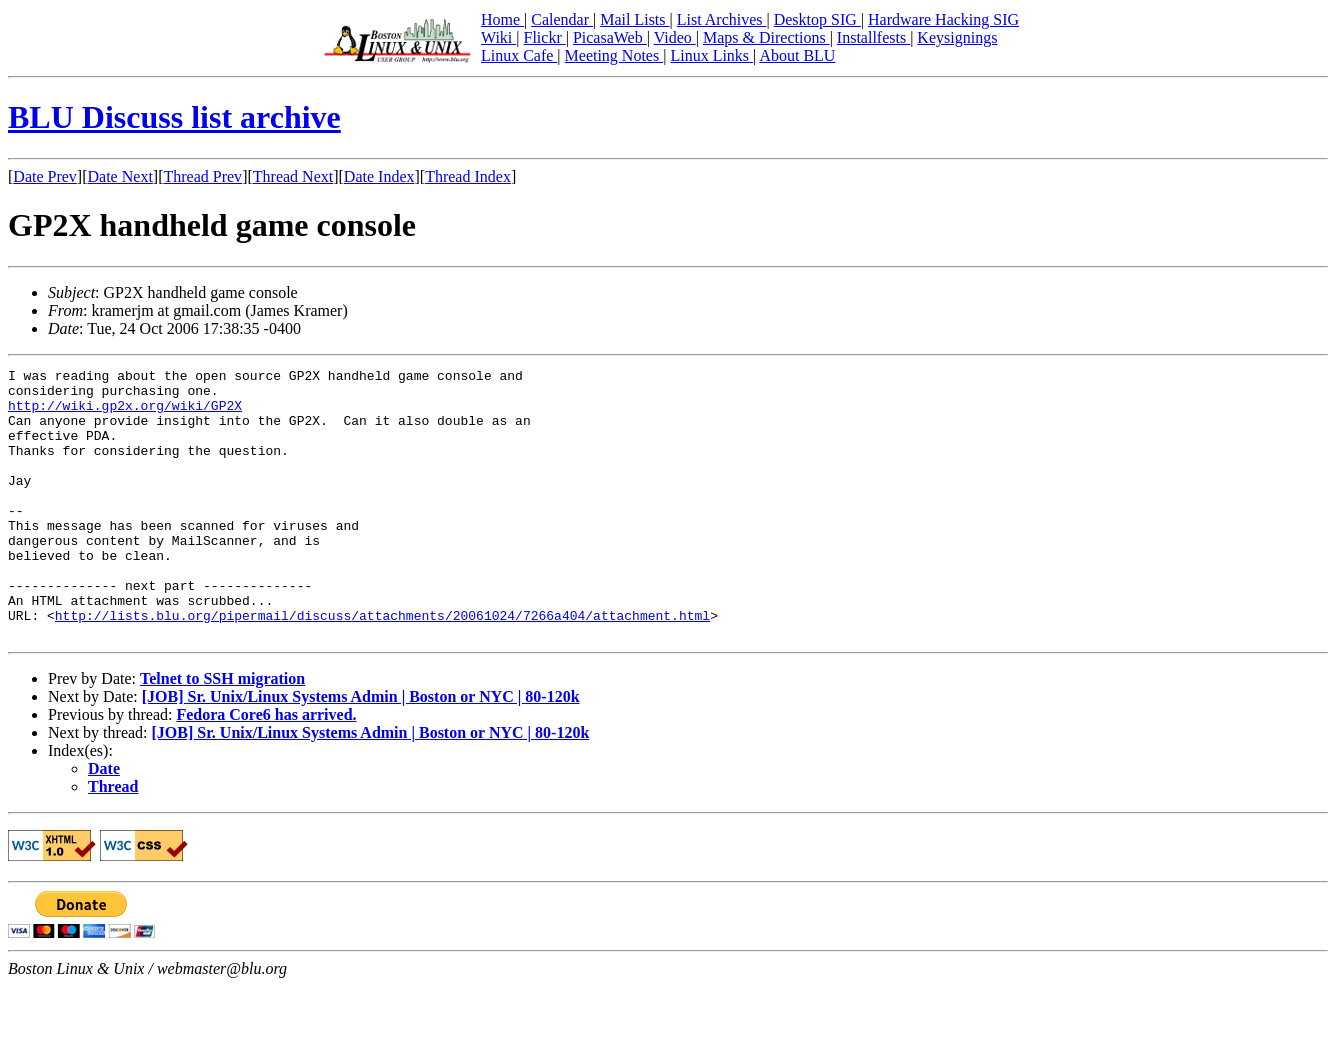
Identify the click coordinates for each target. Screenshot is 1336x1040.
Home (502, 19)
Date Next (120, 176)
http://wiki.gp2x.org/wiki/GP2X (125, 414)
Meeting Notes (614, 55)
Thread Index (468, 176)
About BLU (797, 55)
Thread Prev (202, 176)
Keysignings (957, 37)
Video (675, 37)
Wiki (498, 37)
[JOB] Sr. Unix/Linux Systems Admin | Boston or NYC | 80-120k (361, 750)
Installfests (873, 37)
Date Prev (45, 176)
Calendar (562, 19)
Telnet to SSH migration (222, 732)
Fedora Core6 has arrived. (266, 768)
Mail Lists (634, 19)
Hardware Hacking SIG (943, 19)
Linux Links (711, 55)
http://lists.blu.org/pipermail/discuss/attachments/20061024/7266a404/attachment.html (382, 666)
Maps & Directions (766, 37)
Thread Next (293, 176)
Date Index (379, 176)
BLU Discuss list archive (174, 117)
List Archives (722, 19)
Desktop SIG (817, 19)
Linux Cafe (519, 55)
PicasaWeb (610, 37)
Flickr (544, 37)
